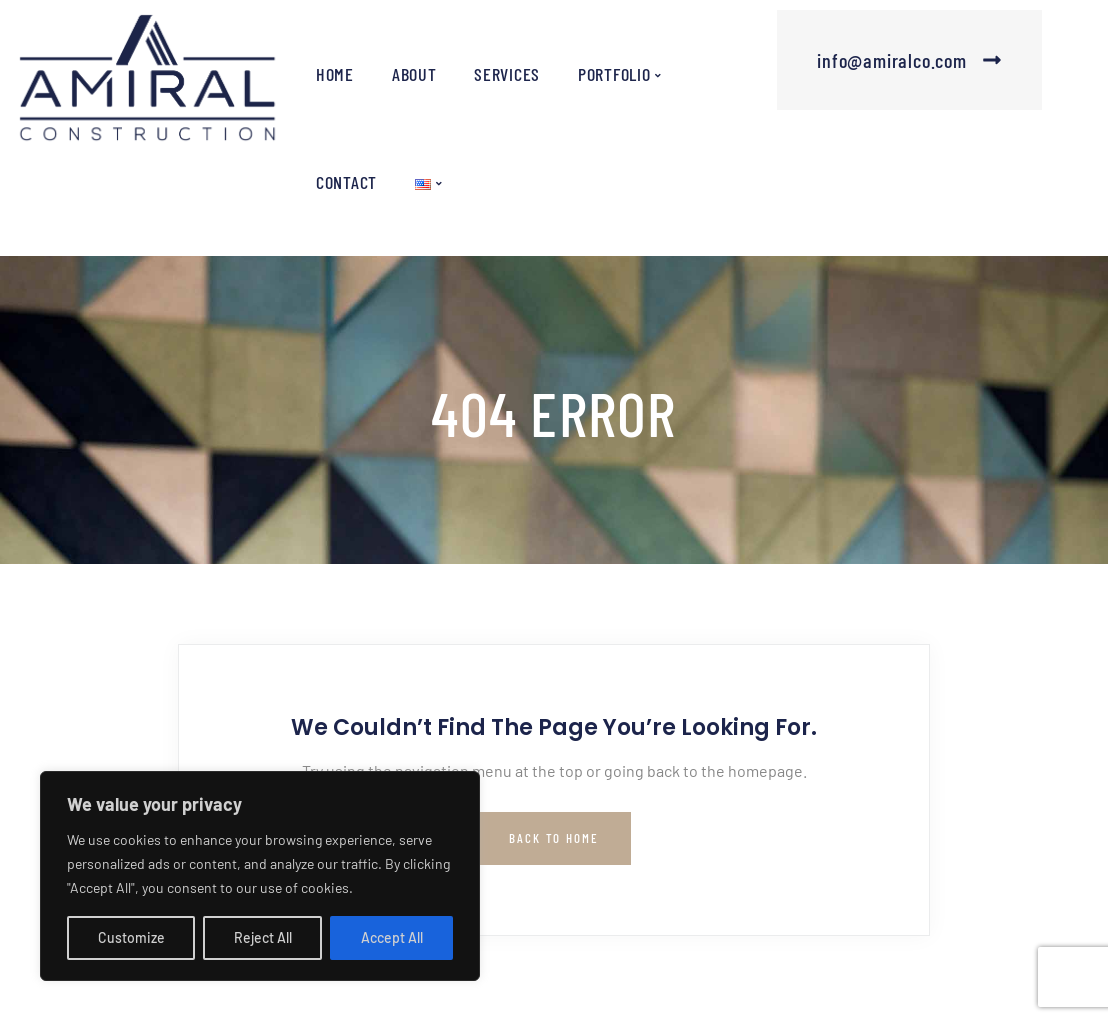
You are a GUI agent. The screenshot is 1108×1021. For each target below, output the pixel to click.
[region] (260, 876)
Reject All (263, 937)
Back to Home (554, 838)
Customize (131, 937)
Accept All (392, 937)
